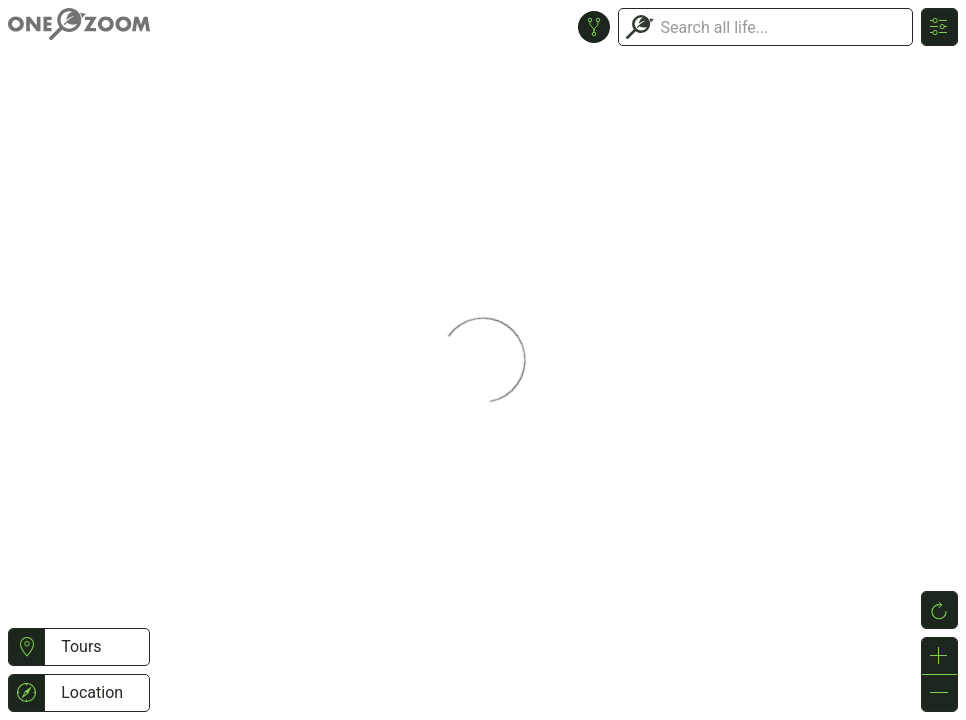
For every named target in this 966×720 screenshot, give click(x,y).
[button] (26, 647)
